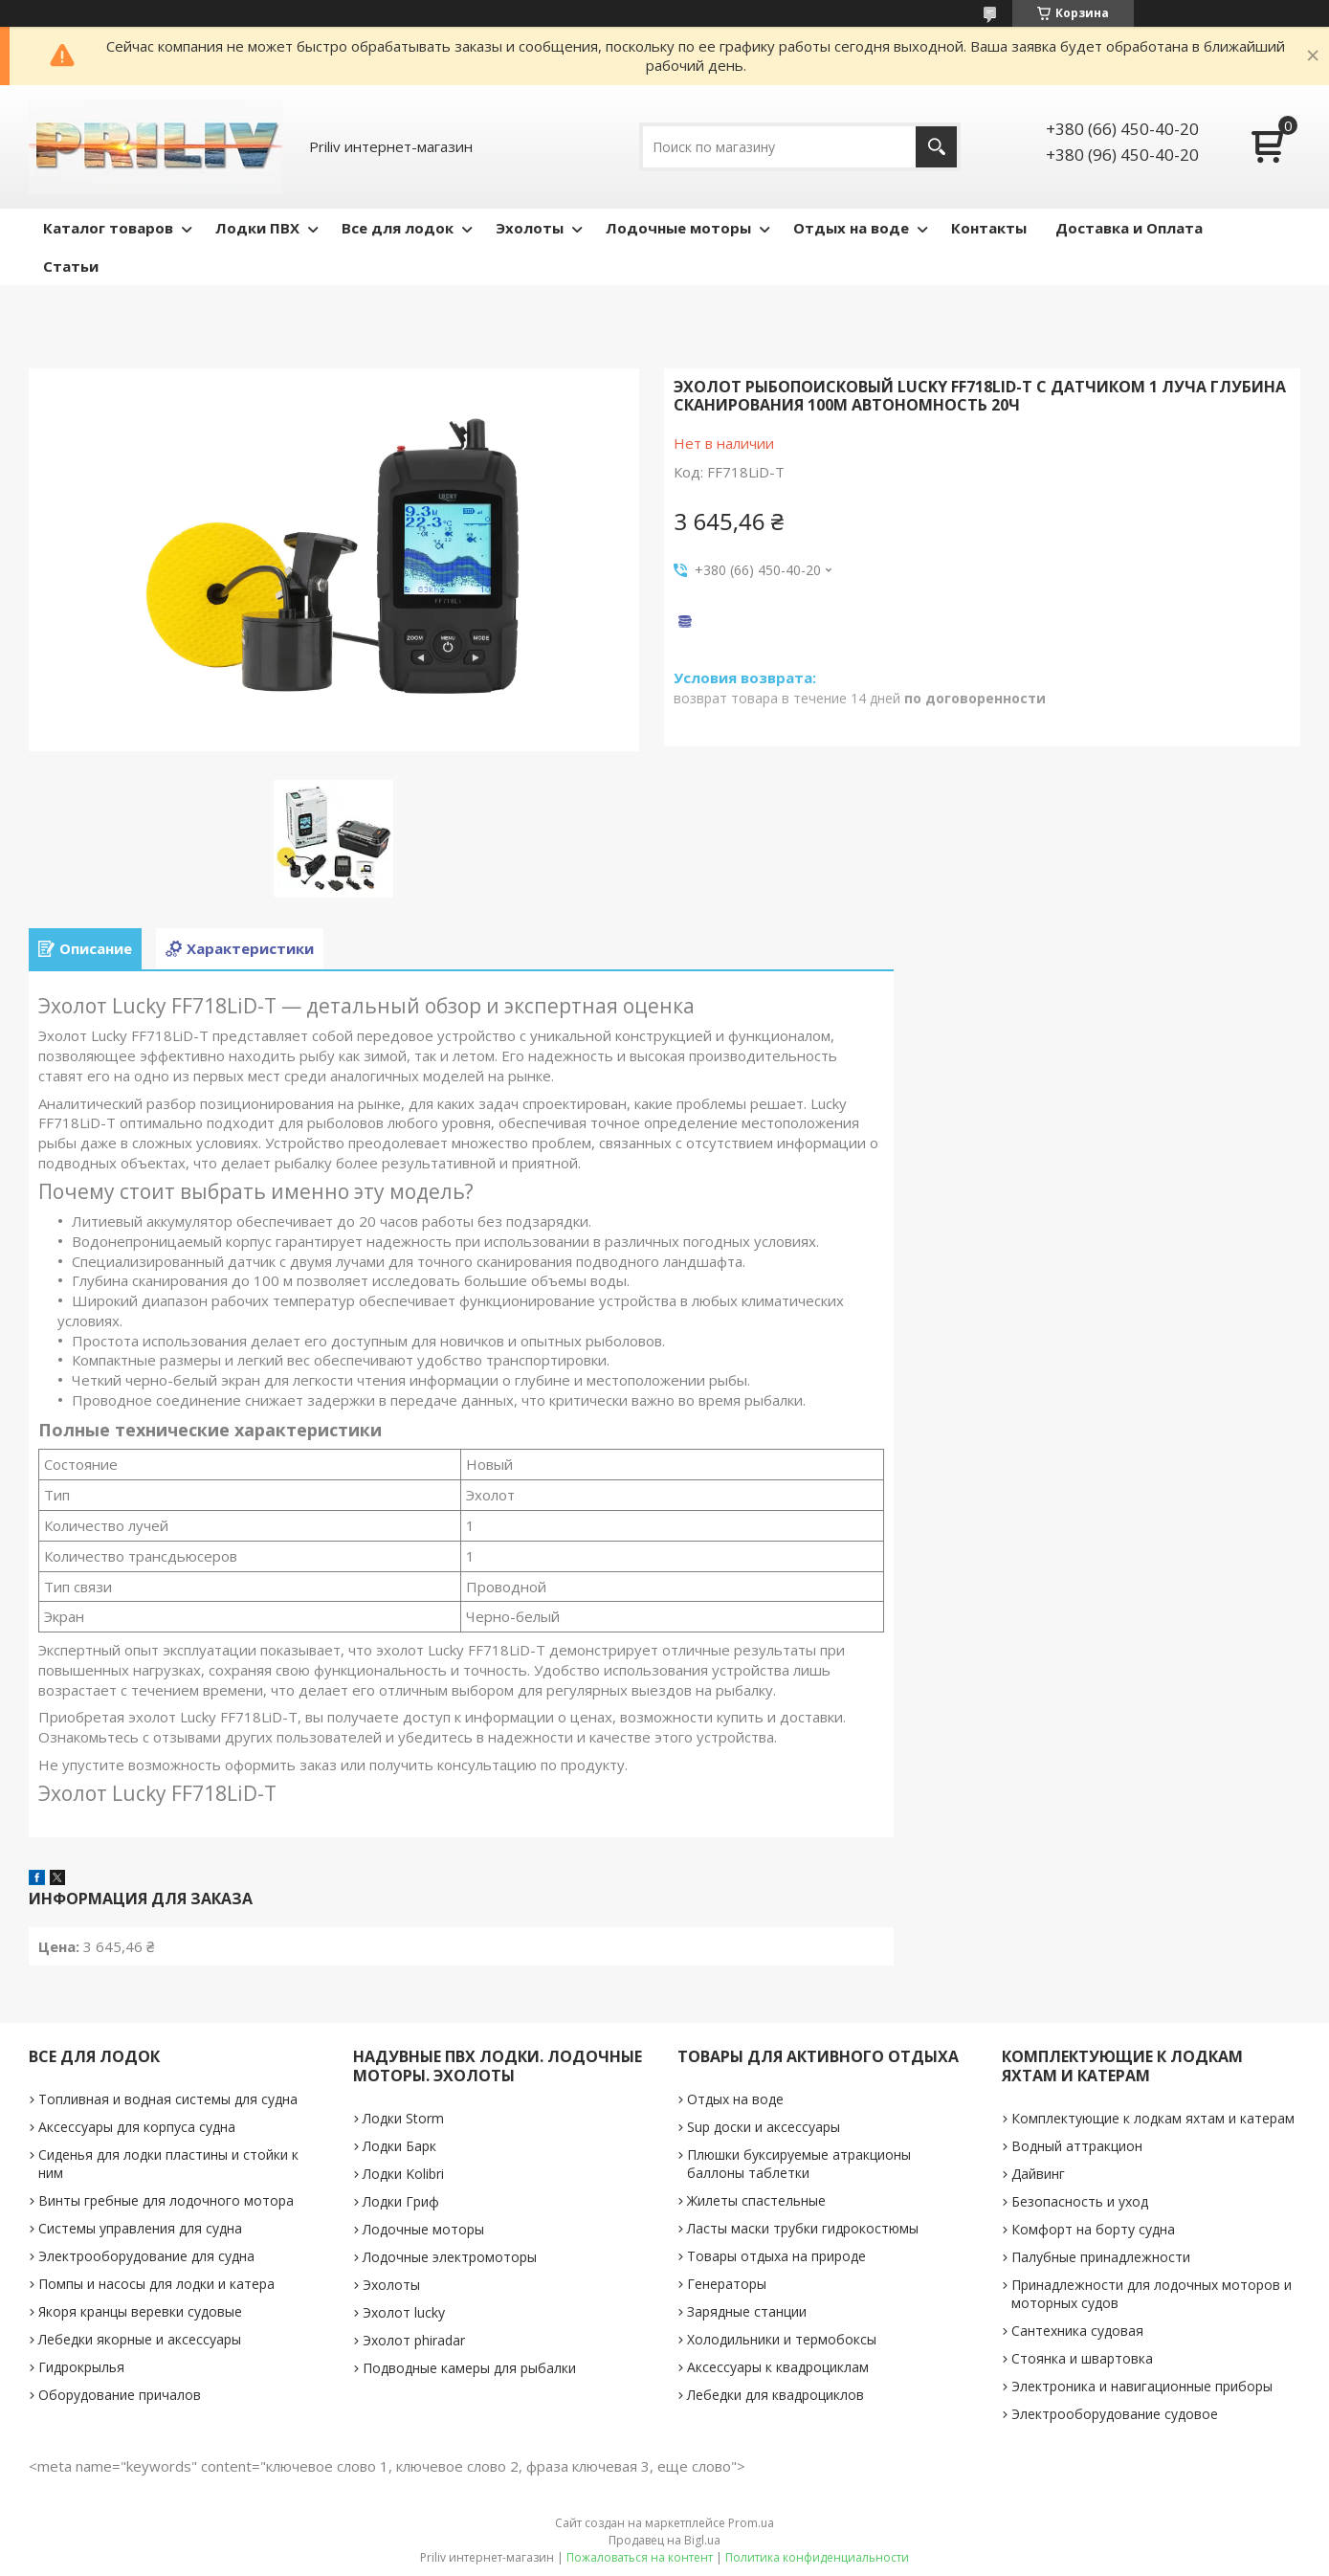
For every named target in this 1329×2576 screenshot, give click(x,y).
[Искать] (936, 146)
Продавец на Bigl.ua (664, 2540)
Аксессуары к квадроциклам (778, 2367)
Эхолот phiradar (414, 2340)
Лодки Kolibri (403, 2174)
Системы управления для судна (140, 2228)
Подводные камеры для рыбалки (469, 2368)
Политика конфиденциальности (817, 2557)
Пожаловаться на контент (639, 2557)
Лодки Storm (403, 2118)
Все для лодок (398, 227)
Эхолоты (530, 227)
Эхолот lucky (404, 2312)
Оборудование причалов (119, 2395)
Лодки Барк (399, 2146)
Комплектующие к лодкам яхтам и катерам (1153, 2118)
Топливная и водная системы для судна (168, 2099)
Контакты (989, 227)
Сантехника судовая (1077, 2330)
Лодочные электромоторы (450, 2257)
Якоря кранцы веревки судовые (140, 2311)
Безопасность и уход (1079, 2201)
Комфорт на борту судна (1093, 2229)
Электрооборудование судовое (1114, 2414)
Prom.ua (751, 2523)
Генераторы (726, 2284)
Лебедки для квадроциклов (775, 2395)
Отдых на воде (851, 227)
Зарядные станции (747, 2311)
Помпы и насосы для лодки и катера (156, 2284)
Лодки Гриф (401, 2201)
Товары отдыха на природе (776, 2256)
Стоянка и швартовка (1082, 2358)
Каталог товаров (108, 227)
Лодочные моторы (678, 227)
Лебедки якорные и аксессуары (139, 2339)
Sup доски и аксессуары (763, 2127)
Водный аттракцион (1076, 2146)
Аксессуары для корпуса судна (136, 2127)
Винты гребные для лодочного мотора (166, 2200)
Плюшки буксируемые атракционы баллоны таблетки (799, 2163)
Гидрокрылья (81, 2367)
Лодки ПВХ (257, 227)
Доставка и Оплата (1129, 227)
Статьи (71, 266)
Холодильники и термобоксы (781, 2339)
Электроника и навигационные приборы (1142, 2386)
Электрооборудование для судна (146, 2256)
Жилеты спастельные (756, 2200)
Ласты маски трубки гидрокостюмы (803, 2228)
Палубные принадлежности (1100, 2257)
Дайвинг (1038, 2174)
